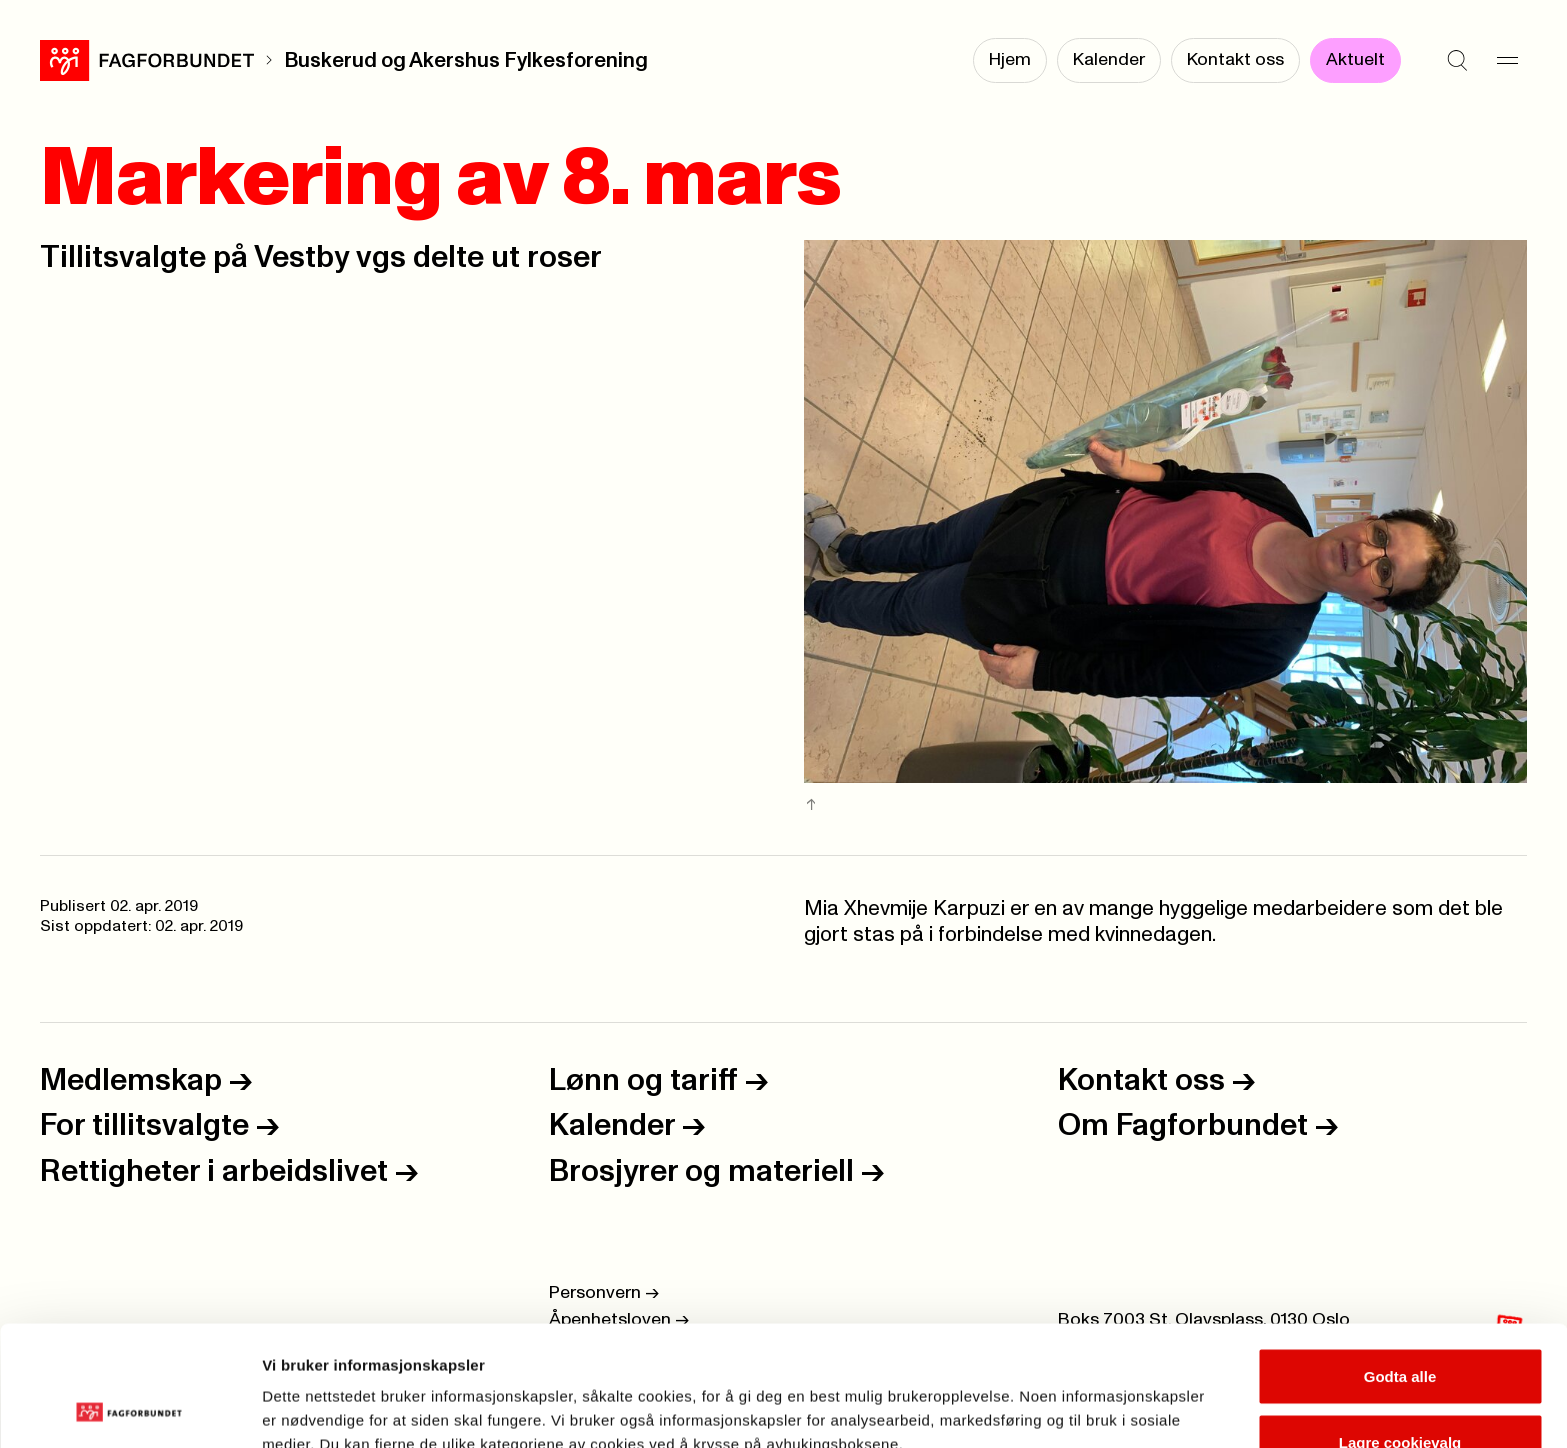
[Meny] (1507, 60)
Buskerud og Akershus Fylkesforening (466, 60)
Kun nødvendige (1400, 1394)
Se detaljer (1075, 1396)
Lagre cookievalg (1400, 1329)
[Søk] (1457, 60)
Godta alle (1400, 1263)
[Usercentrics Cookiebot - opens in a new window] (129, 1409)
